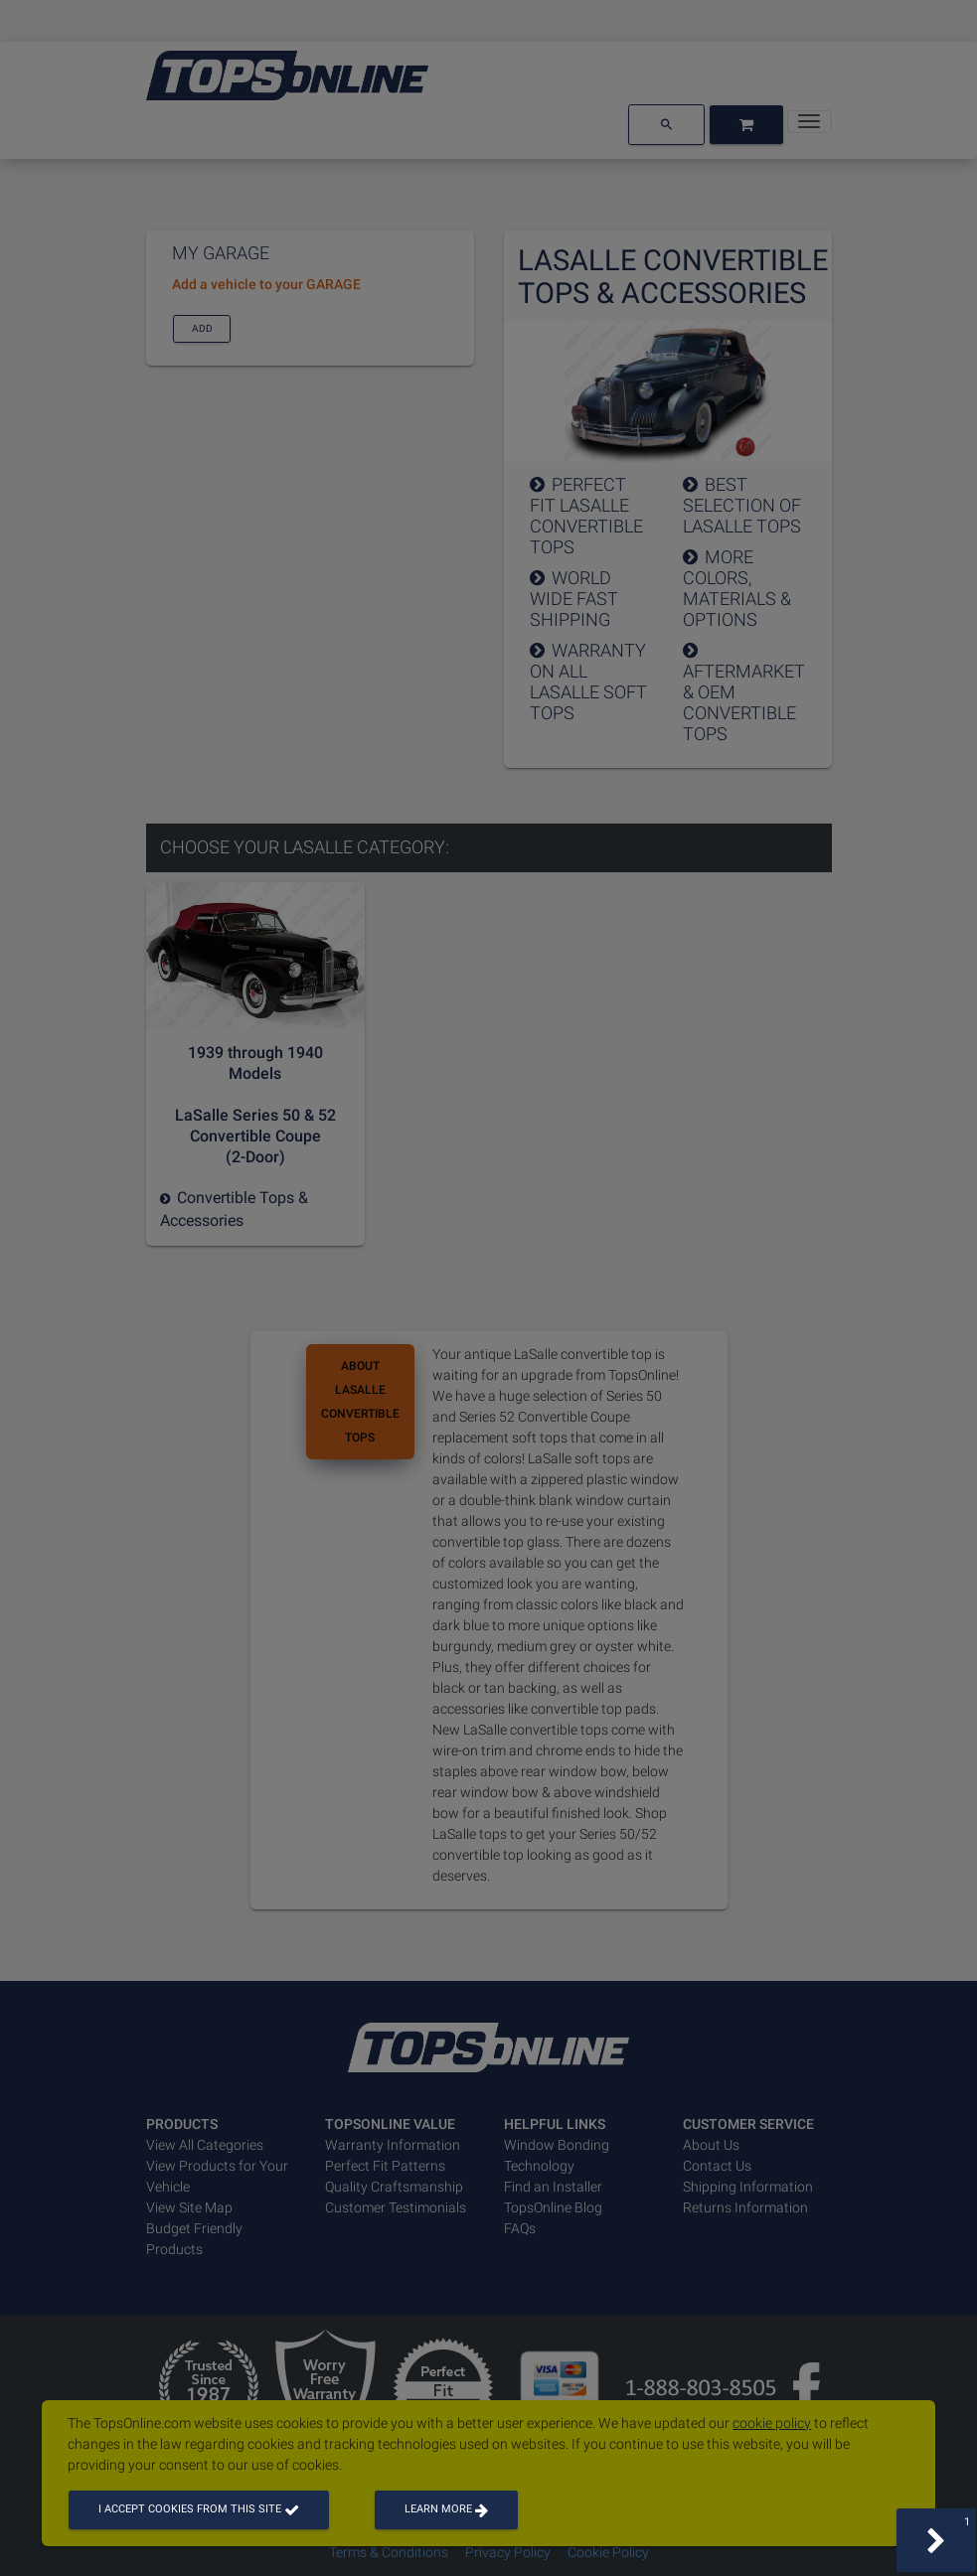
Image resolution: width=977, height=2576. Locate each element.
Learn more (446, 2508)
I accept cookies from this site (198, 2508)
